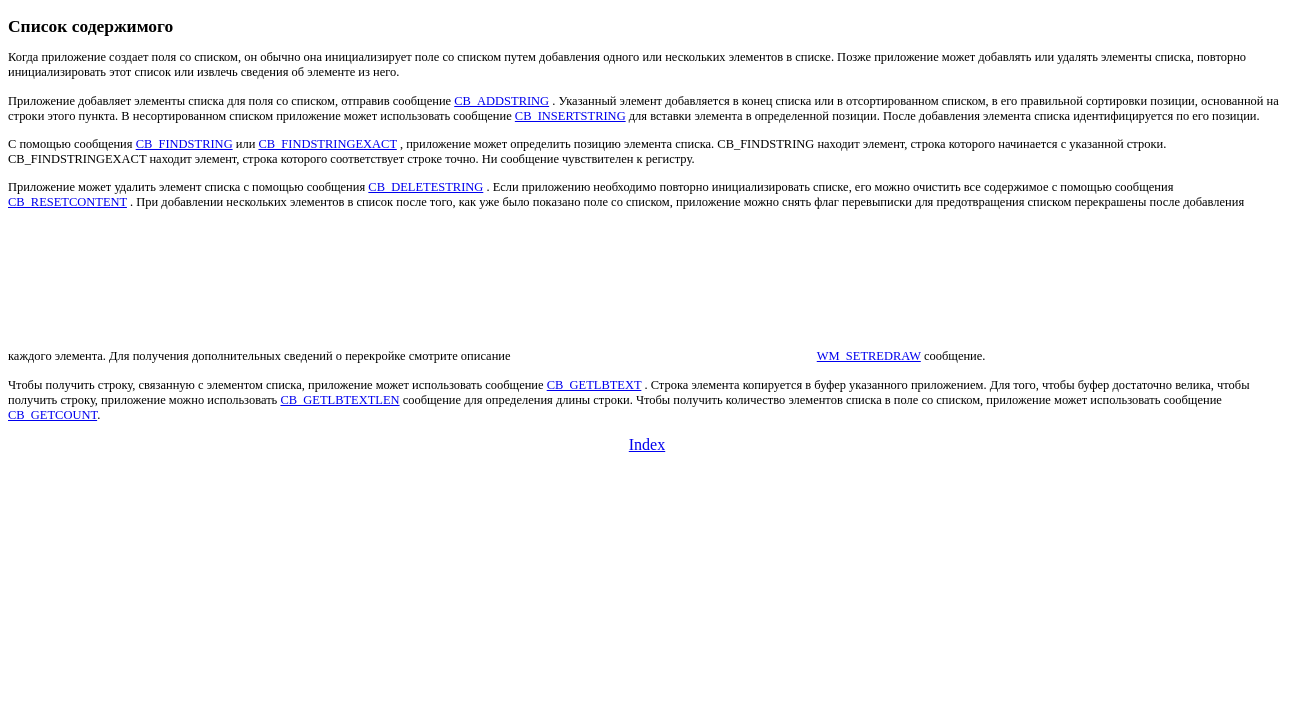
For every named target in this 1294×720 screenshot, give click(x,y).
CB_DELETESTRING (425, 187)
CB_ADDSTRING (501, 101)
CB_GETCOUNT (52, 415)
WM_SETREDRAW (869, 356)
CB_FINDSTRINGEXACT (327, 144)
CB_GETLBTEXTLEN (339, 400)
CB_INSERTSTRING (570, 116)
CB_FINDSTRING (184, 144)
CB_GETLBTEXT (594, 385)
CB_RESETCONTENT (67, 202)
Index (647, 444)
